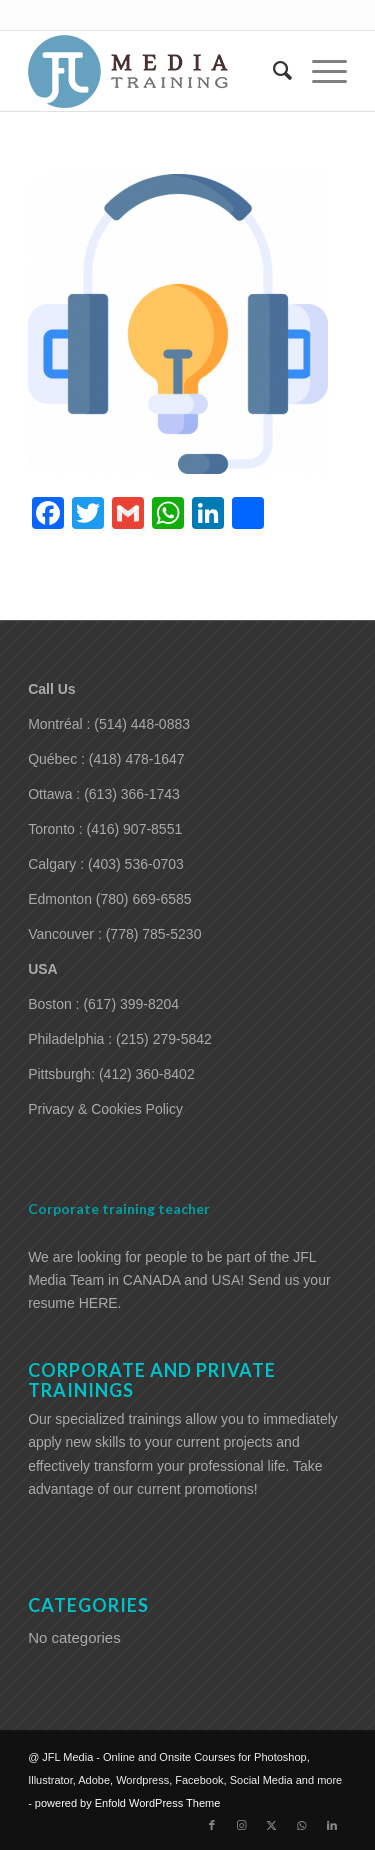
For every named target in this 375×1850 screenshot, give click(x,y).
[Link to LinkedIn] (332, 1825)
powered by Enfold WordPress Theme (127, 1803)
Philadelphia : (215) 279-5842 (120, 1039)
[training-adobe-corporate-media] (155, 71)
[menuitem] (272, 71)
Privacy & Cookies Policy (105, 1109)
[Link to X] (272, 1825)
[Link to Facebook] (212, 1825)
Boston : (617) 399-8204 (103, 1004)
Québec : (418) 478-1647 (106, 759)
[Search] (272, 71)
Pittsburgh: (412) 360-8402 (111, 1074)
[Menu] (319, 71)
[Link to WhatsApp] (302, 1825)
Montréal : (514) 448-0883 (109, 724)
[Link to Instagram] (242, 1825)
